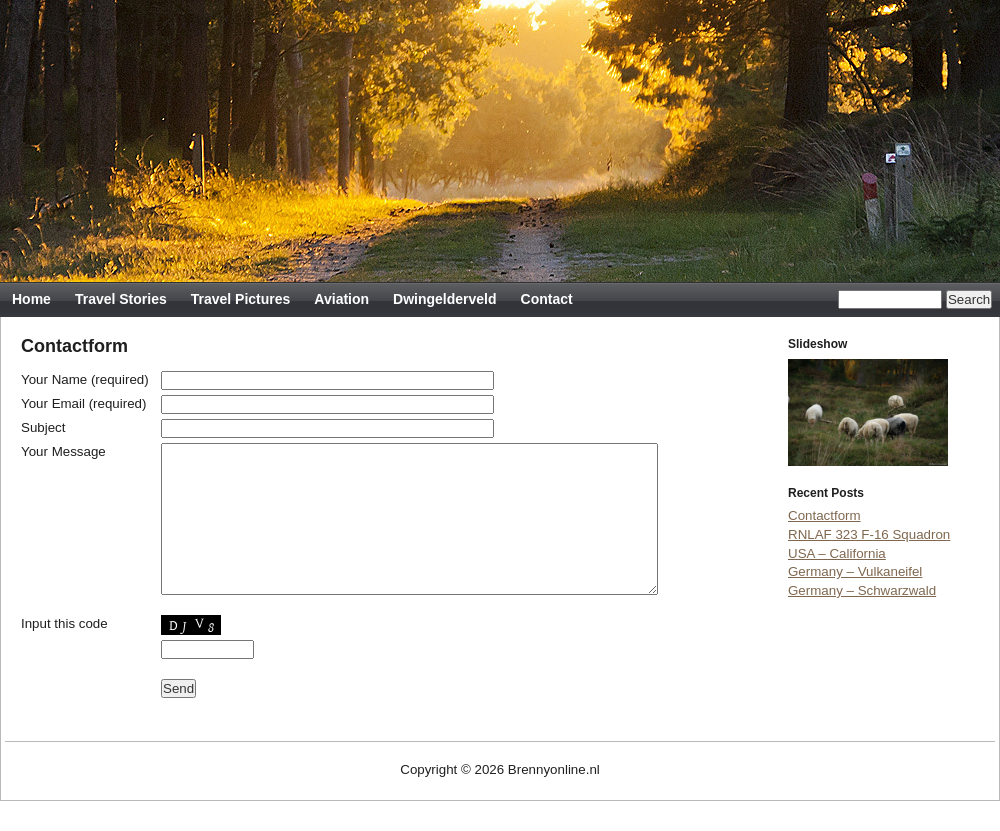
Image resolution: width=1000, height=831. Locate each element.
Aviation (341, 299)
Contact (547, 299)
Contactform (824, 515)
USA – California (837, 553)
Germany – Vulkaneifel (855, 571)
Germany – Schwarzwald (862, 590)
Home (31, 299)
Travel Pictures (241, 299)
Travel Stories (121, 299)
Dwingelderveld (444, 299)
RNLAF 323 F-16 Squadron (869, 534)
